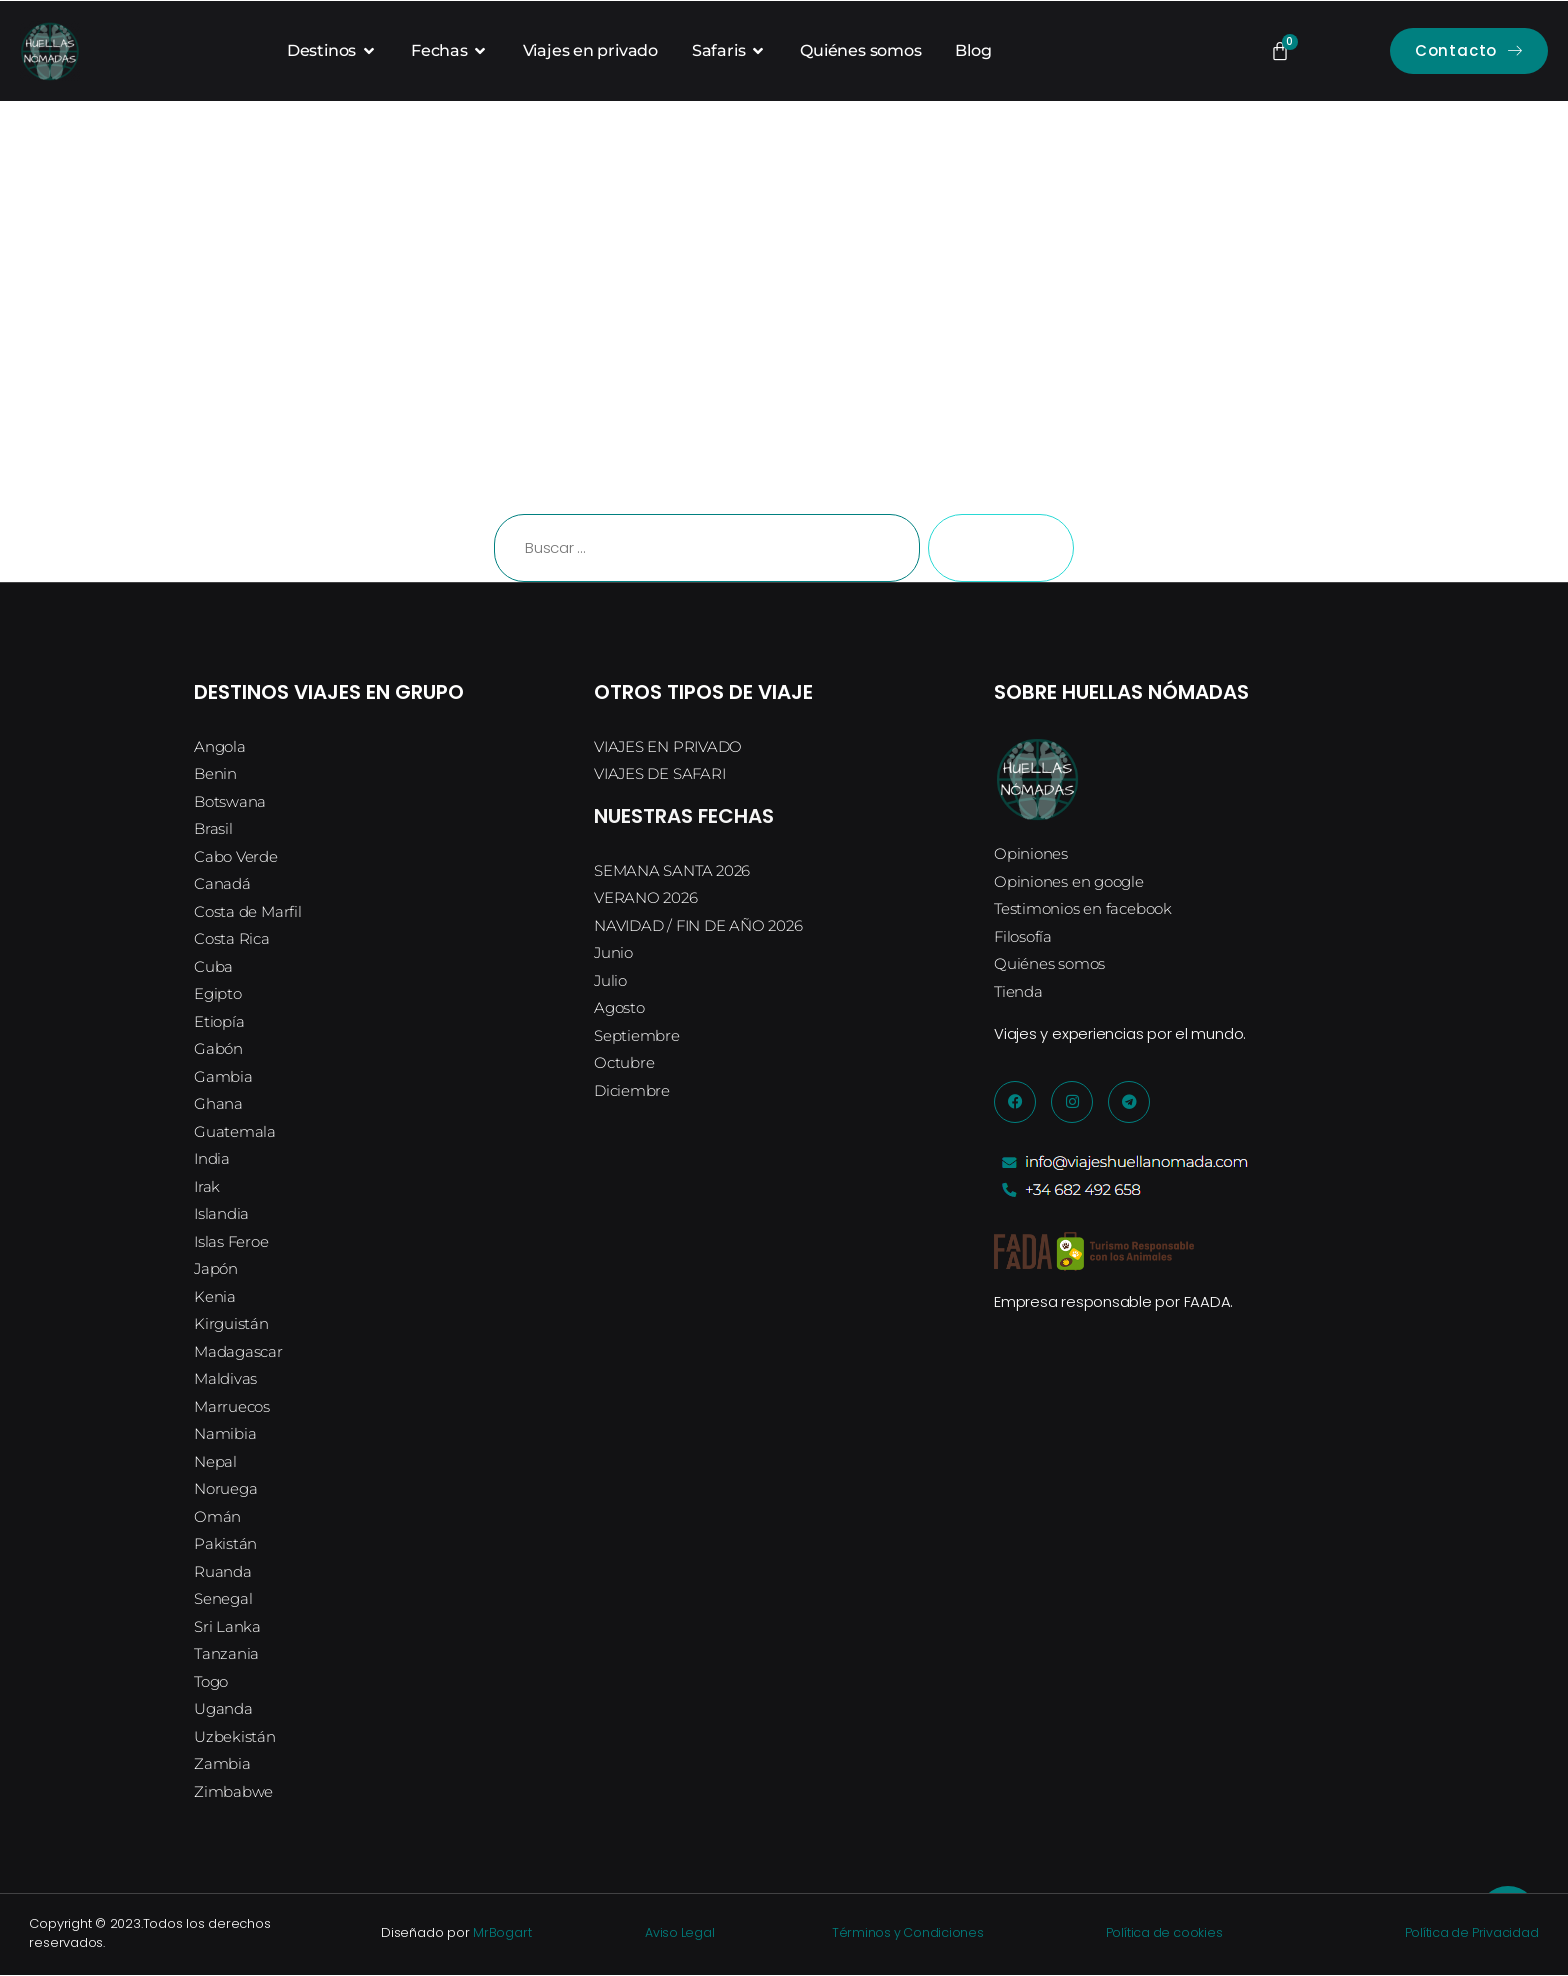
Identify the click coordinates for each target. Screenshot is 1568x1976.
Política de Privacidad (1460, 1933)
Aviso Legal (679, 1933)
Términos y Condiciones (901, 1933)
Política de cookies (1155, 1933)
